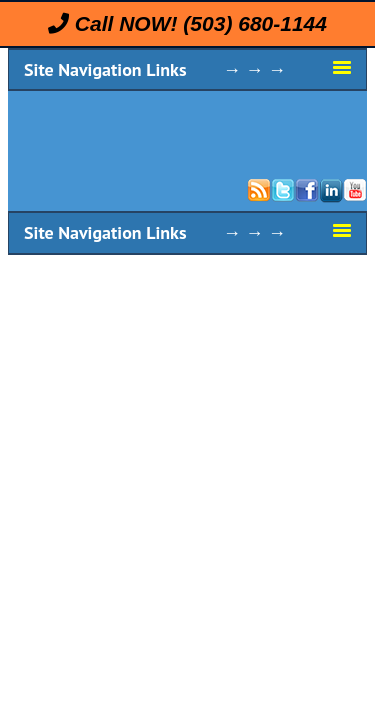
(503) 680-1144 (255, 23)
